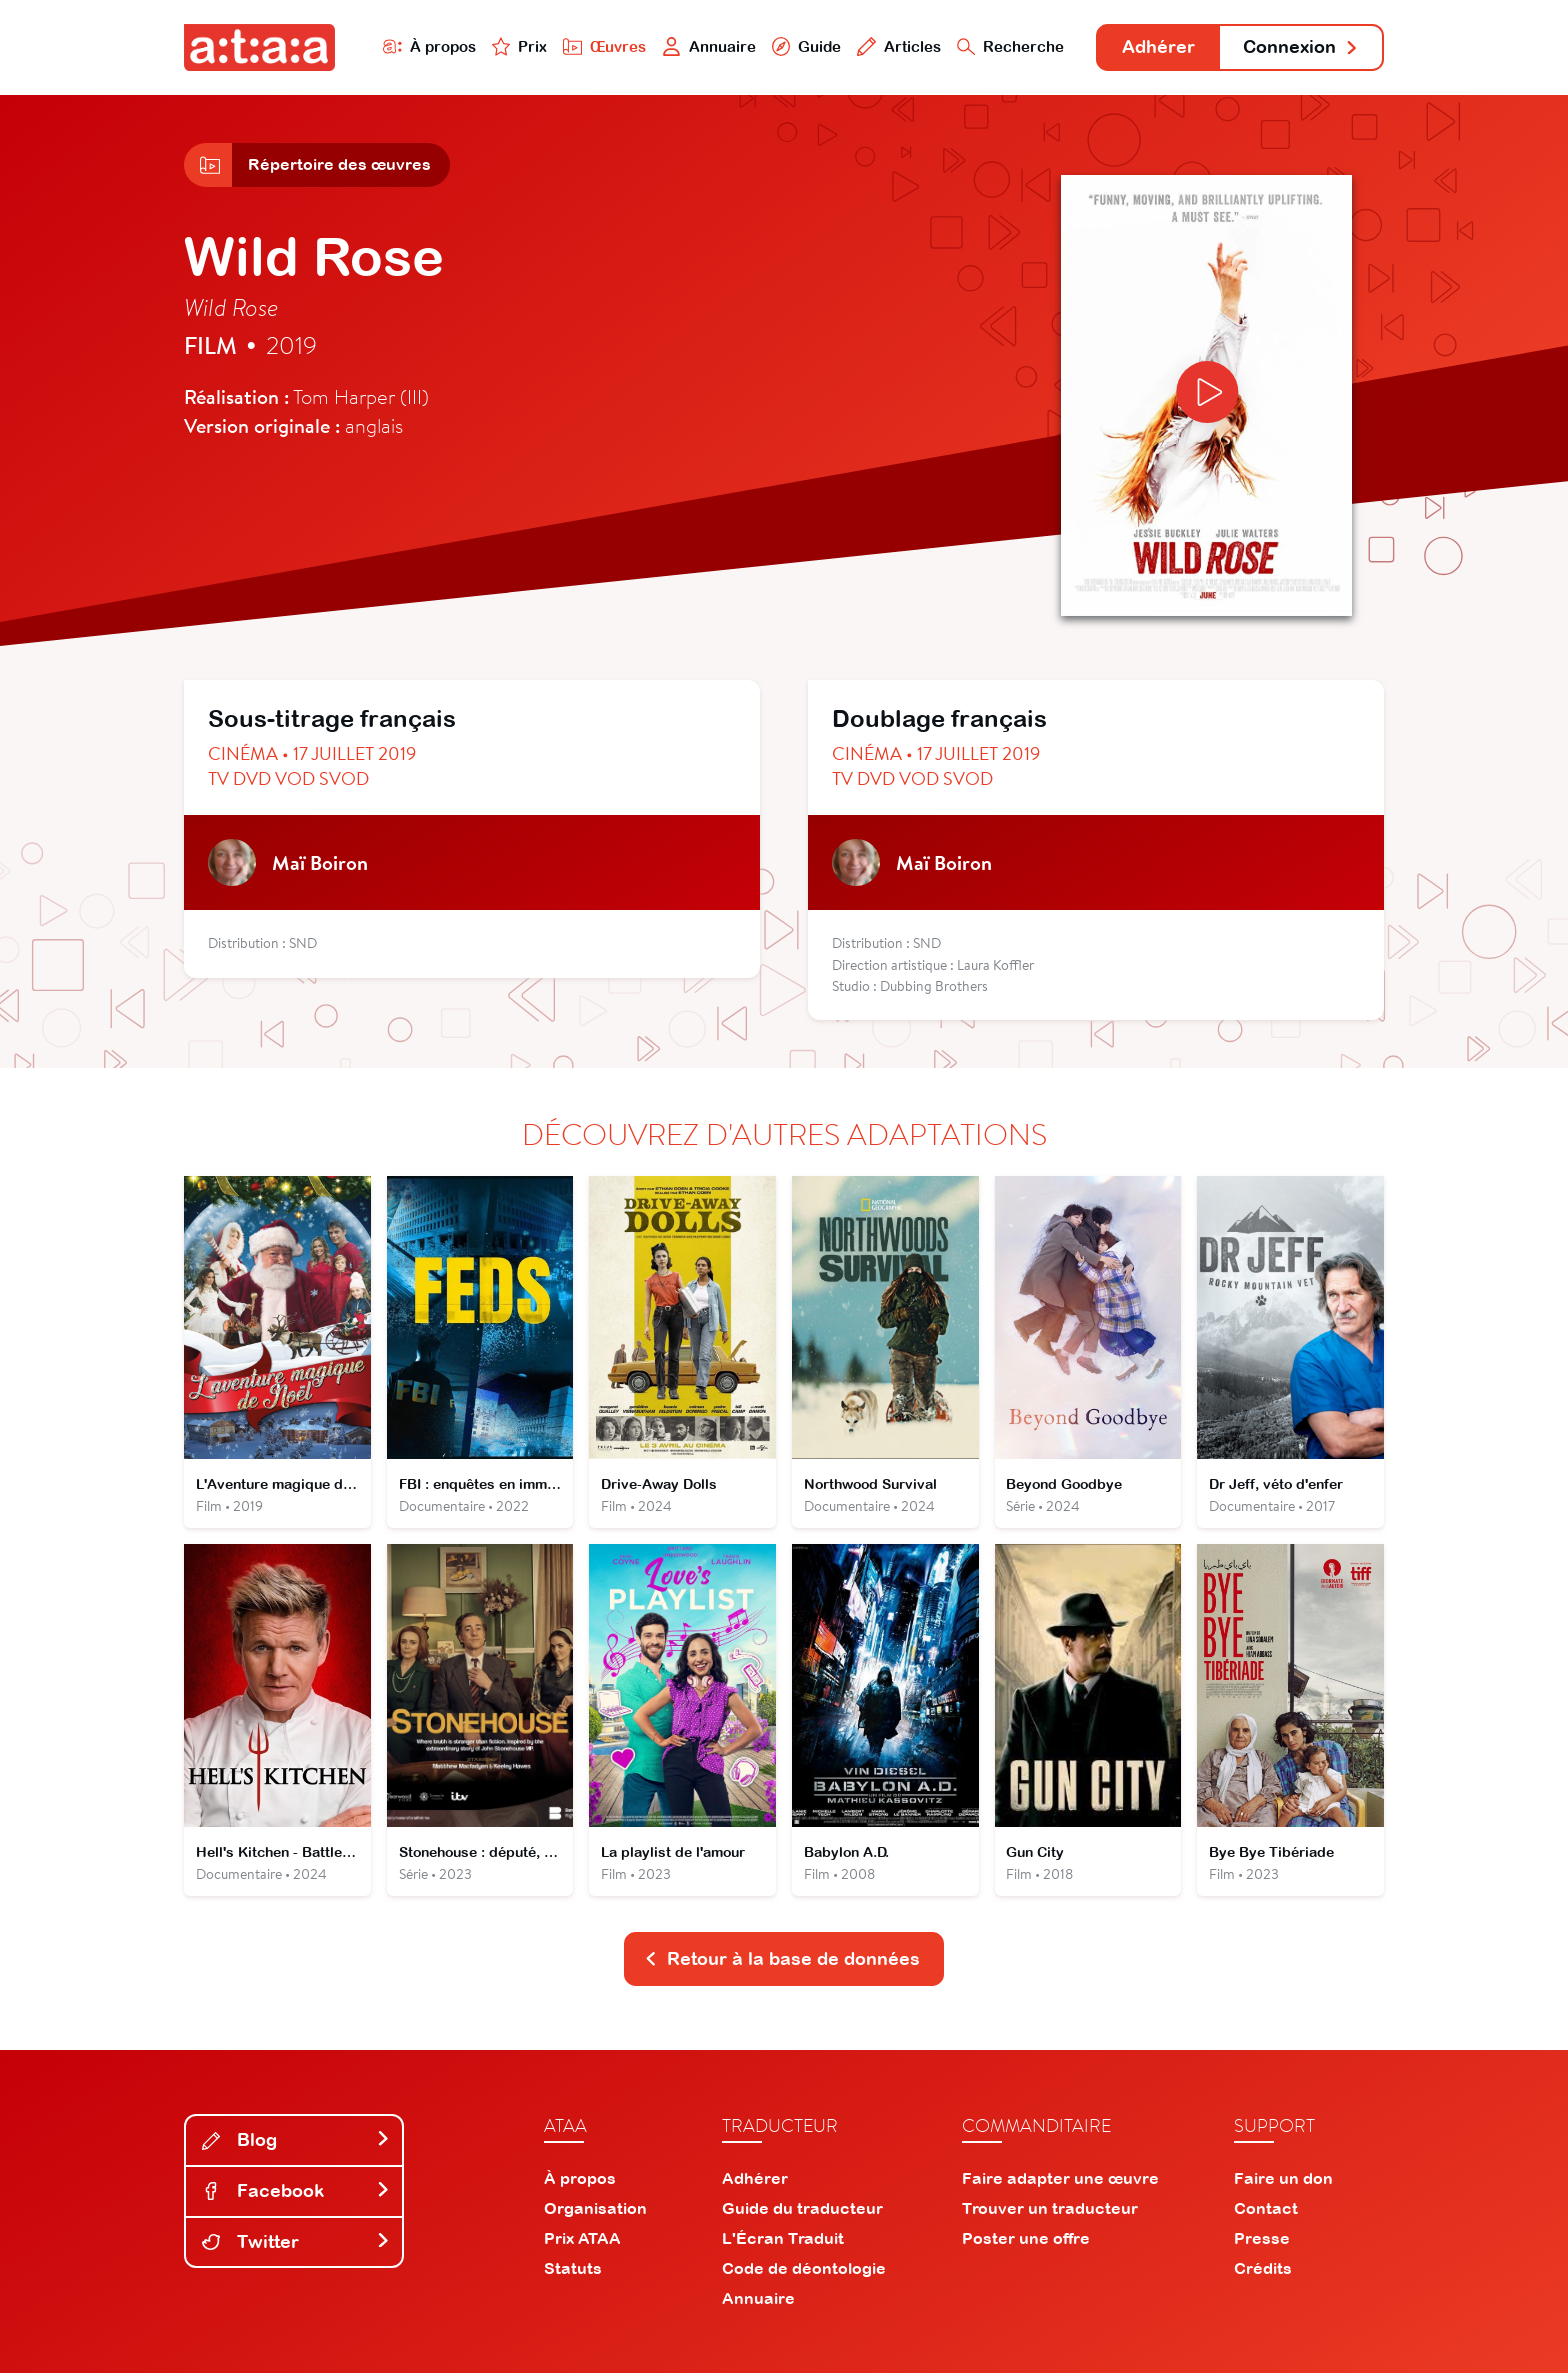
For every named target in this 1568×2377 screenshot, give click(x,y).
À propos (425, 46)
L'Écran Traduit (783, 2242)
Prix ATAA (582, 2242)
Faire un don (1283, 2182)
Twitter (296, 2244)
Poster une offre (1026, 2242)
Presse (1262, 2242)
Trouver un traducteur (1050, 2212)
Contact (1266, 2212)
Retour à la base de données (782, 1962)
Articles (896, 46)
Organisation (595, 2212)
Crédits (1263, 2272)
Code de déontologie (804, 2272)
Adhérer (1156, 47)
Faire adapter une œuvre (1060, 2182)
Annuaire (706, 46)
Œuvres (601, 46)
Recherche (1008, 46)
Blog (296, 2143)
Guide (803, 46)
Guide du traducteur (802, 2212)
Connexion (1301, 47)
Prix (516, 46)
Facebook (296, 2194)
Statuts (573, 2272)
